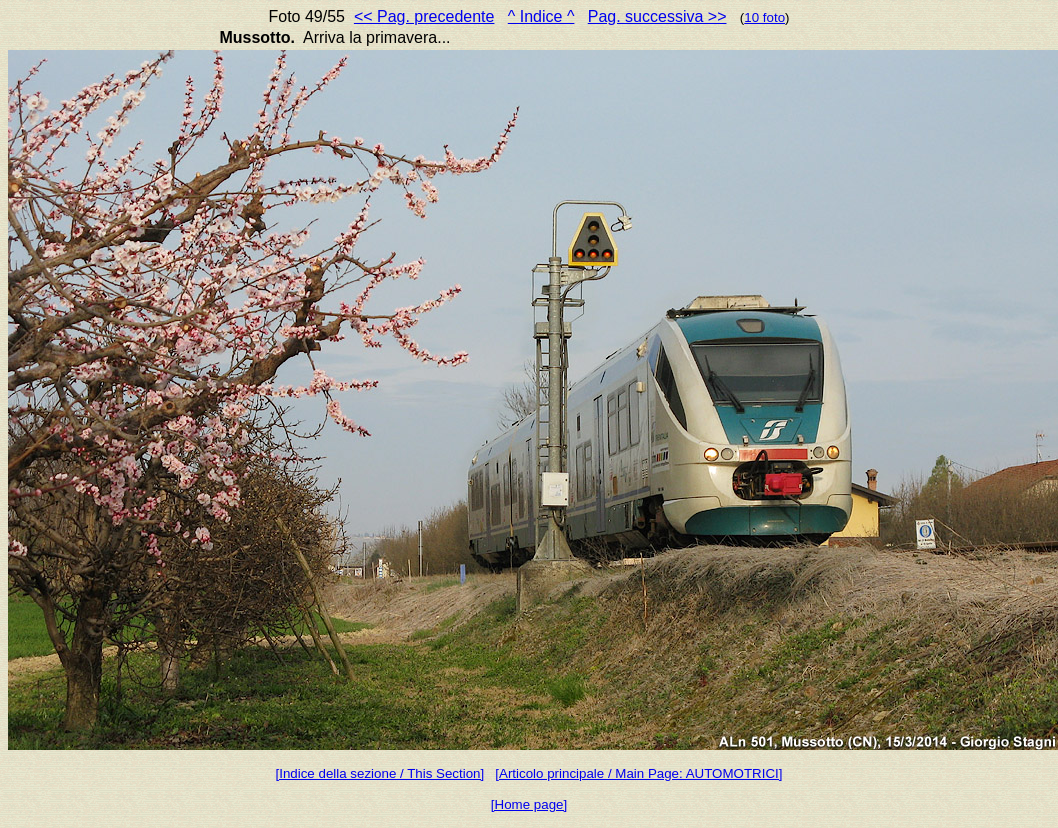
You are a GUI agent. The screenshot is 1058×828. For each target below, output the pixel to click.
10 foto (764, 17)
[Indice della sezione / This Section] (380, 773)
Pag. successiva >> (657, 16)
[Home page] (529, 804)
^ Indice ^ (541, 16)
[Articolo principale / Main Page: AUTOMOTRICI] (638, 773)
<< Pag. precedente (424, 16)
